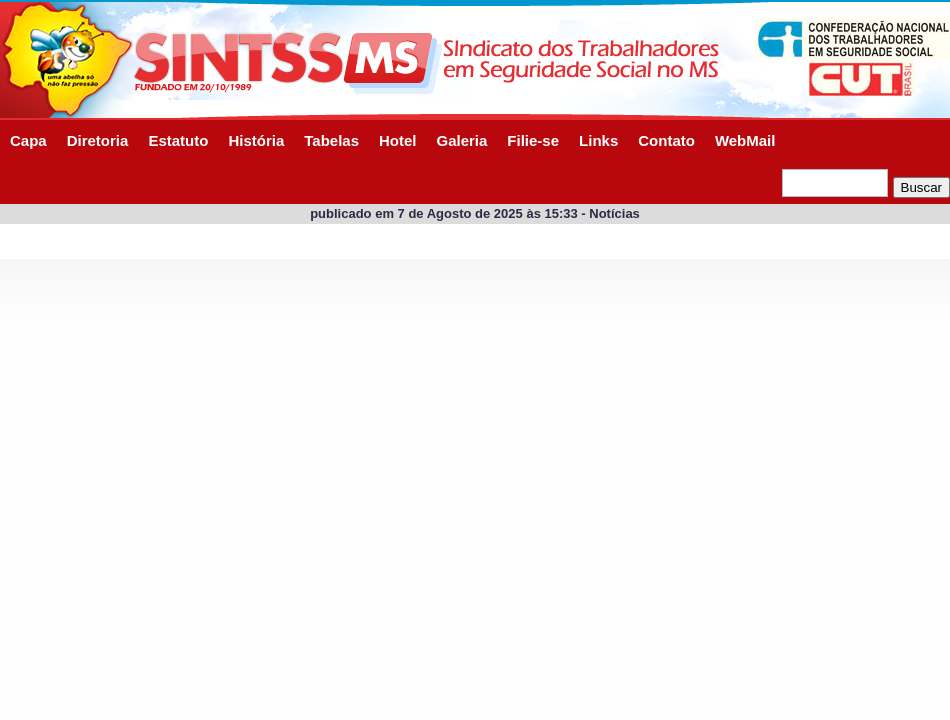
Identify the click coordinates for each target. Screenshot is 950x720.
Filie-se (533, 140)
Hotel (398, 140)
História (256, 140)
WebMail (745, 140)
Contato (666, 140)
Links (598, 140)
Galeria (461, 140)
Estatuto (178, 140)
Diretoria (98, 140)
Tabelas (331, 140)
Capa (28, 140)
